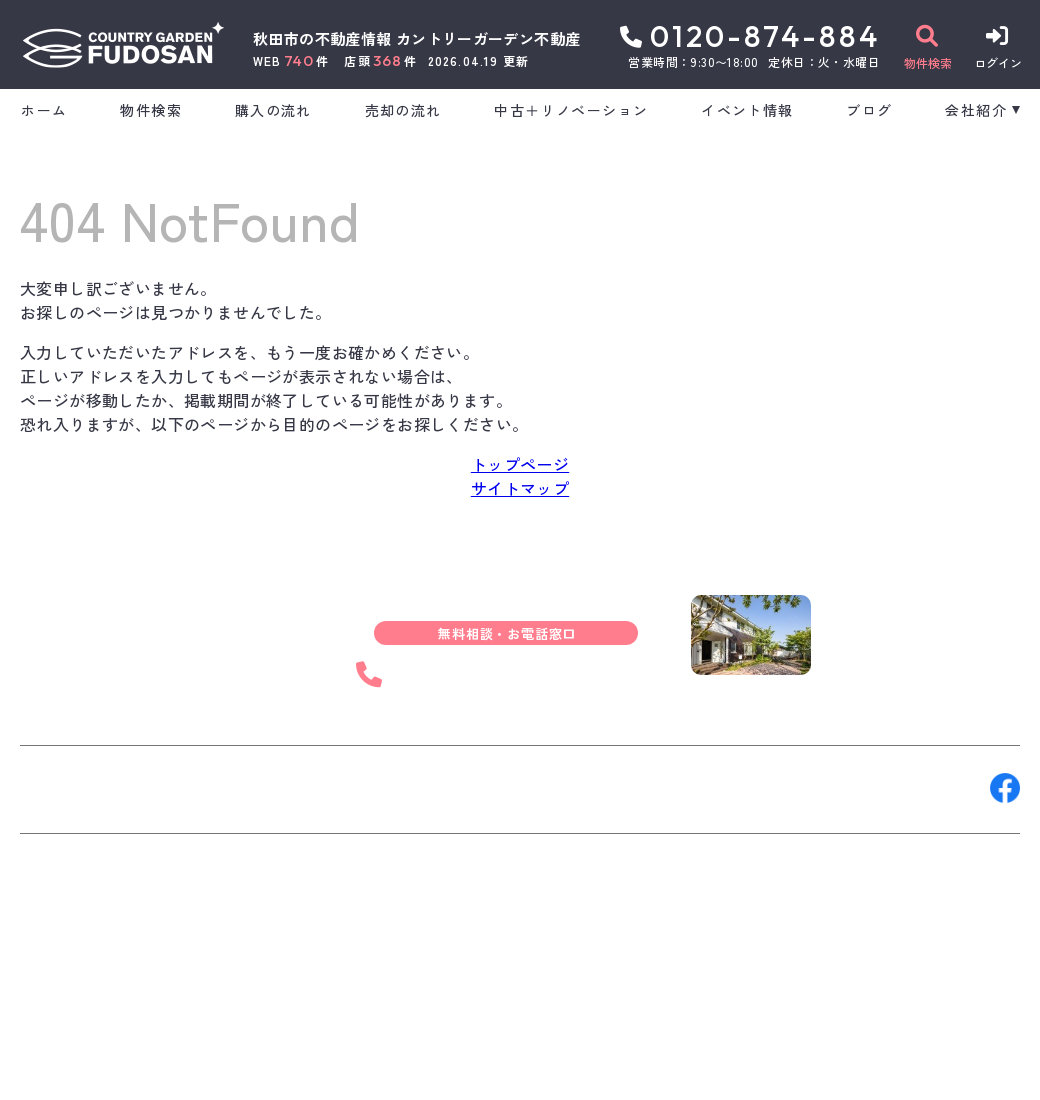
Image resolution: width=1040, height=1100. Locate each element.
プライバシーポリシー (366, 1070)
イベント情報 (747, 110)
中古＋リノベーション (571, 110)
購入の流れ (273, 110)
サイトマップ (520, 488)
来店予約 (243, 788)
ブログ (869, 110)
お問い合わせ (80, 788)
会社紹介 (976, 110)
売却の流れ (403, 110)
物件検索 (151, 110)
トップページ (520, 464)
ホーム (44, 110)
